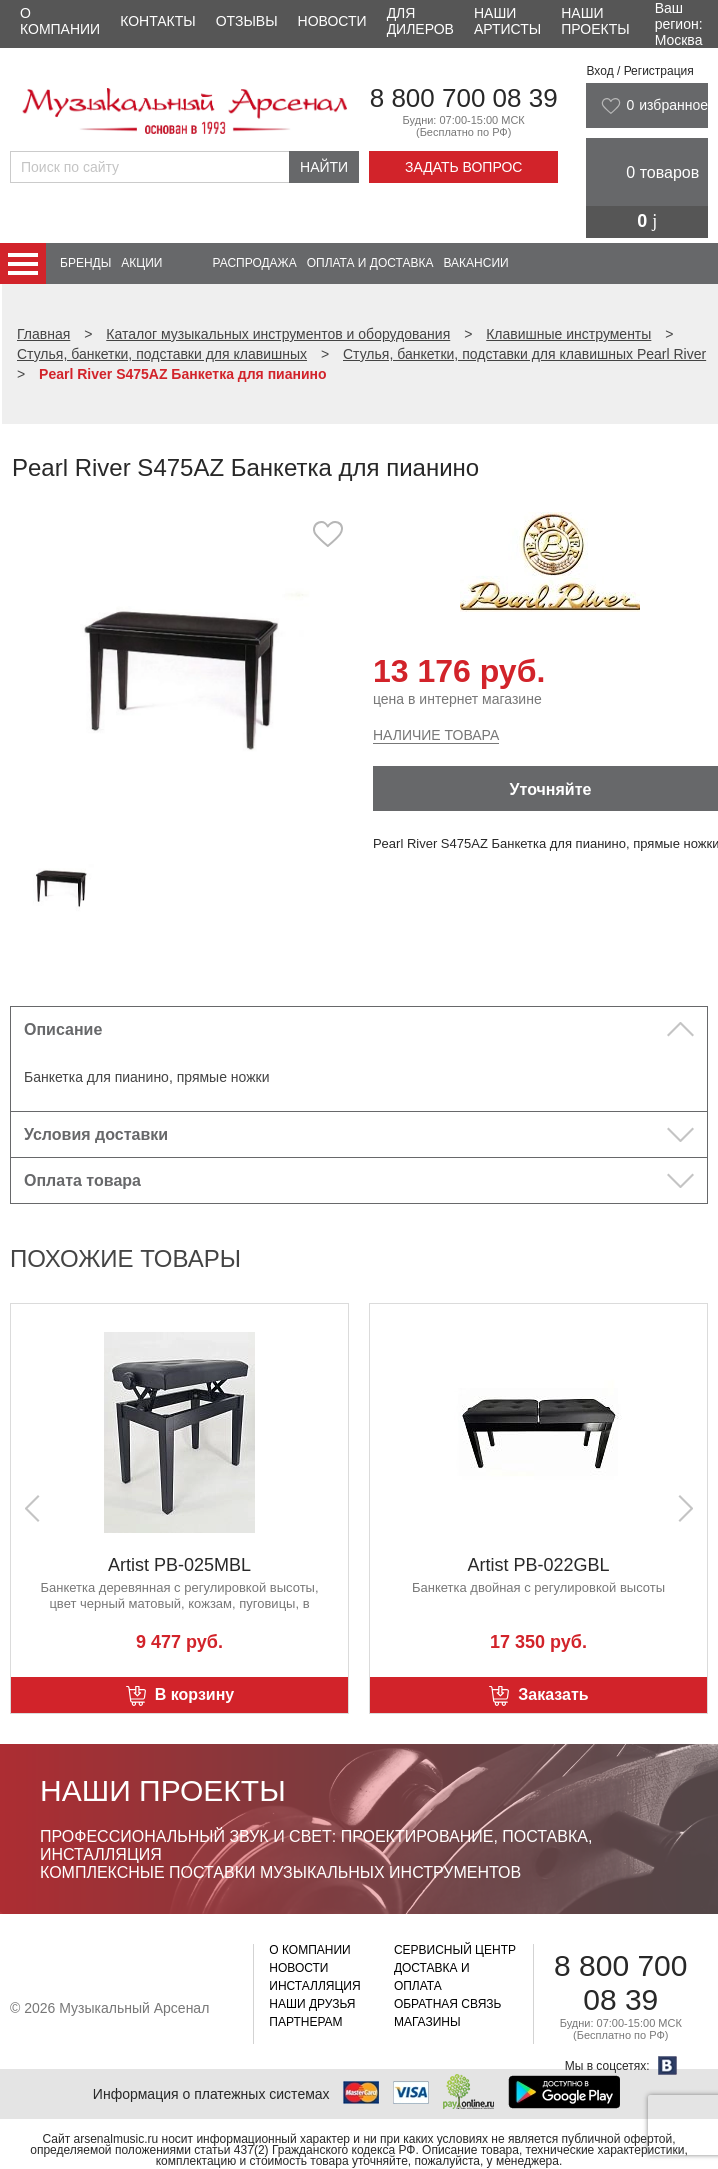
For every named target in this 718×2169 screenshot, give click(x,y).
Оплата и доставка (370, 263)
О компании (60, 21)
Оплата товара (82, 1180)
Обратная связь (448, 2004)
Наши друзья (312, 2004)
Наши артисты (507, 21)
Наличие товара (436, 735)
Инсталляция (314, 1986)
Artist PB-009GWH (179, 1565)
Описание (63, 1029)
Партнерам (305, 2022)
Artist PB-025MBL (538, 1565)
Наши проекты (595, 21)
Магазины (427, 2022)
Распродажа (254, 263)
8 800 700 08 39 (464, 98)
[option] (184, 673)
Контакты (158, 21)
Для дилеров (420, 21)
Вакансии (476, 263)
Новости (332, 21)
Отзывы (247, 21)
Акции (141, 263)
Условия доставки (96, 1134)
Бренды (85, 263)
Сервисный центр (455, 1950)
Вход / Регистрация (639, 71)
